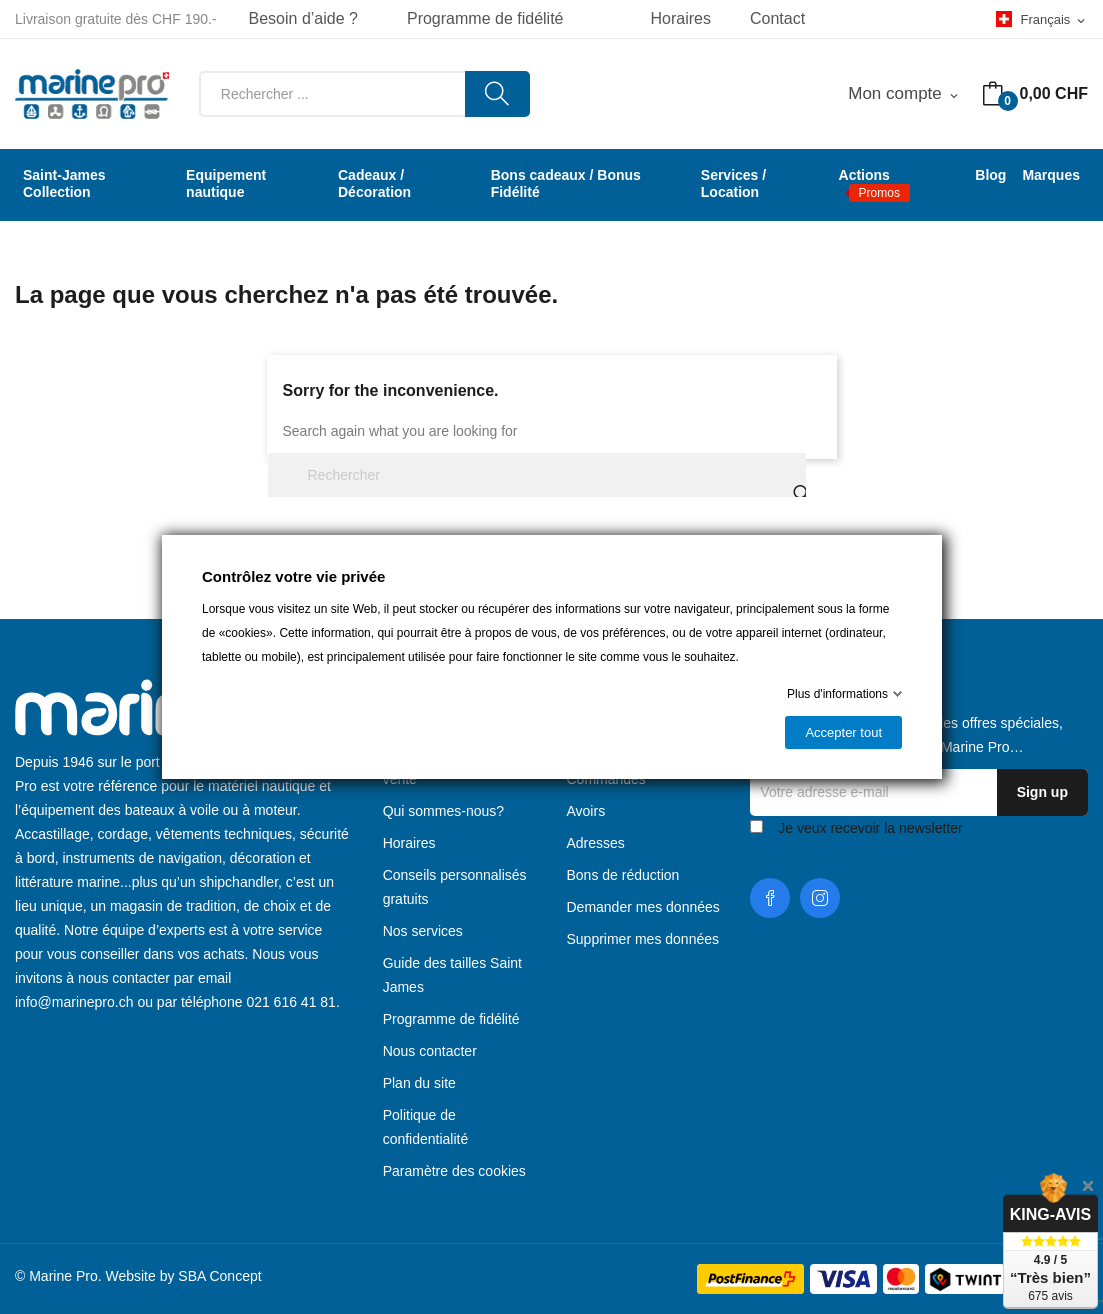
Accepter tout (843, 732)
